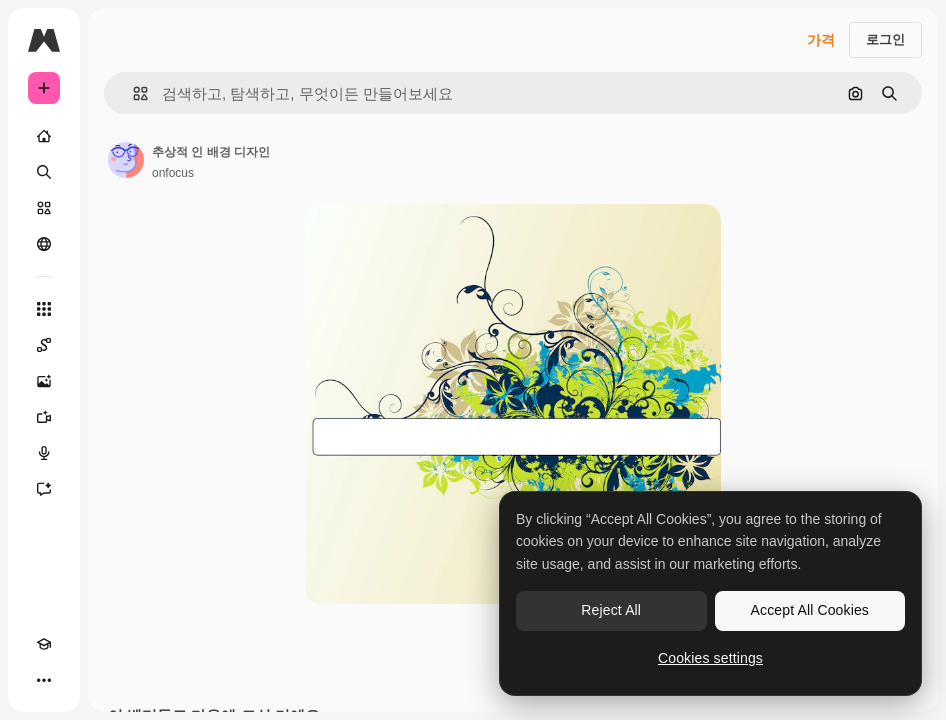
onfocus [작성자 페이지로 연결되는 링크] (173, 173)
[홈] (44, 136)
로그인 (885, 39)
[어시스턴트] (44, 489)
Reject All (611, 610)
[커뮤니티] (44, 244)
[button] (132, 93)
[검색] (44, 172)
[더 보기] (44, 680)
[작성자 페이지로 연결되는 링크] (126, 160)
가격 (821, 40)
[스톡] (44, 208)
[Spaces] (44, 345)
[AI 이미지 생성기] (44, 381)
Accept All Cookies (810, 610)
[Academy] (44, 644)
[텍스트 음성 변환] (44, 453)
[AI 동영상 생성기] (44, 417)
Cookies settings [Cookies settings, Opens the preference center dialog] (710, 658)
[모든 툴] (44, 309)
